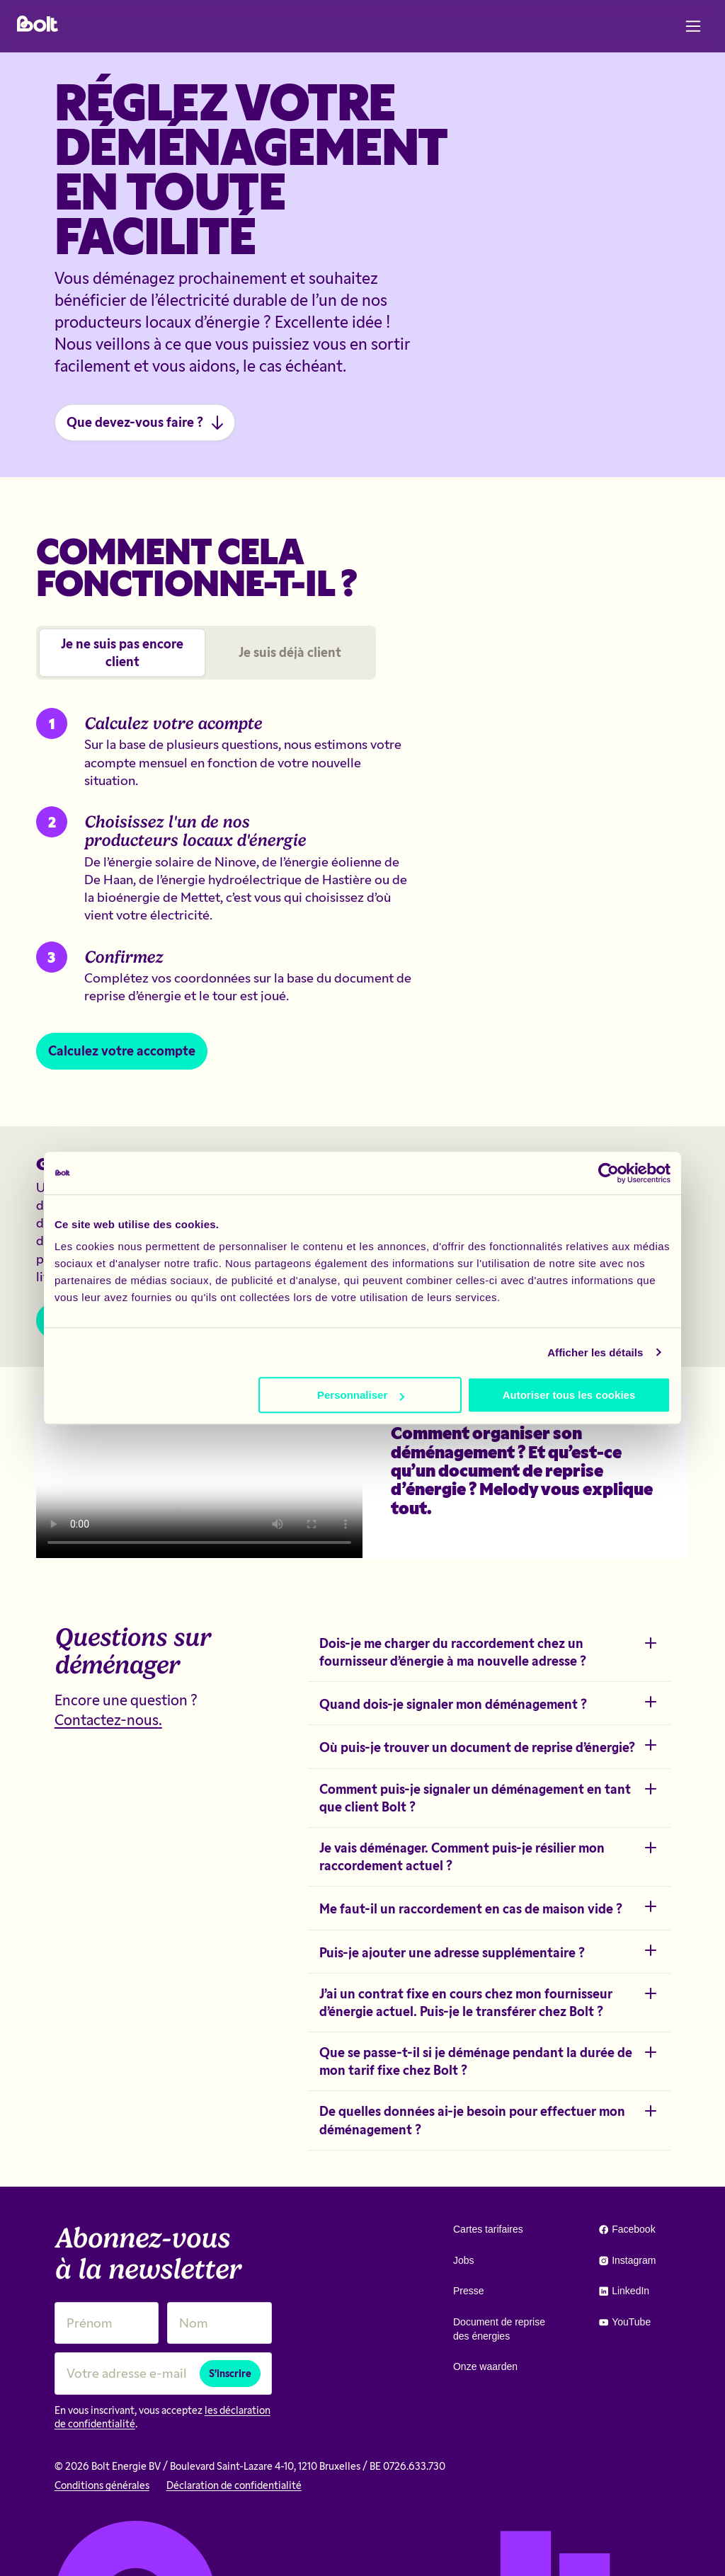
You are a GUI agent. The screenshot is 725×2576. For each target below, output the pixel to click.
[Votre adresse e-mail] (163, 2373)
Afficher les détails (595, 1352)
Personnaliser (360, 1395)
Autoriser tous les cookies (569, 1395)
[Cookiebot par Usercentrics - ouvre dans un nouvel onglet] (608, 1173)
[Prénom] (107, 2323)
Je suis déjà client (290, 652)
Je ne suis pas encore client (122, 652)
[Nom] (219, 2323)
